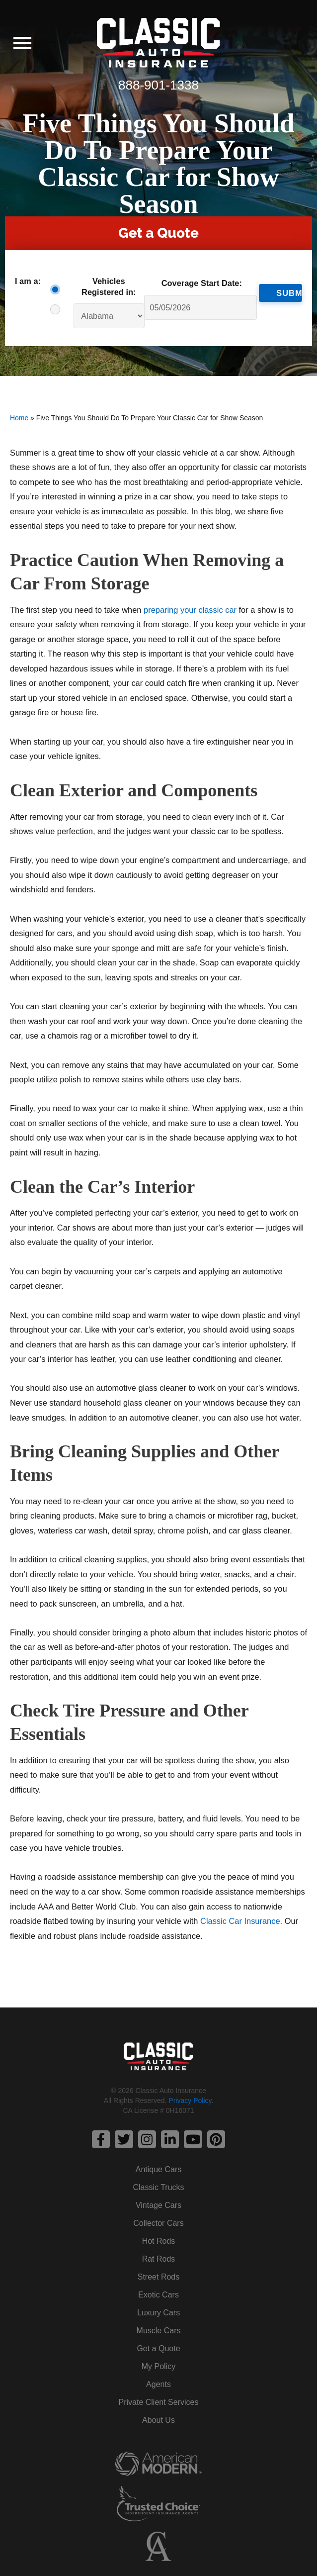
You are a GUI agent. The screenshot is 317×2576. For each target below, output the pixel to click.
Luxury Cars (158, 2312)
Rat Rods (158, 2259)
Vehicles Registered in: (108, 286)
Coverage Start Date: (201, 283)
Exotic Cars (158, 2294)
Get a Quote (158, 2348)
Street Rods (158, 2277)
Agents (158, 2384)
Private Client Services (159, 2402)
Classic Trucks (158, 2187)
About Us (158, 2420)
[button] (22, 43)
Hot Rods (158, 2241)
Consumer (57, 289)
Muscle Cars (159, 2330)
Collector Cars (158, 2223)
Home (19, 418)
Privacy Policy (189, 2100)
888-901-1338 (158, 85)
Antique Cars (159, 2169)
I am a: (28, 281)
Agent (57, 309)
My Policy (158, 2366)
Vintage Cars (158, 2205)
